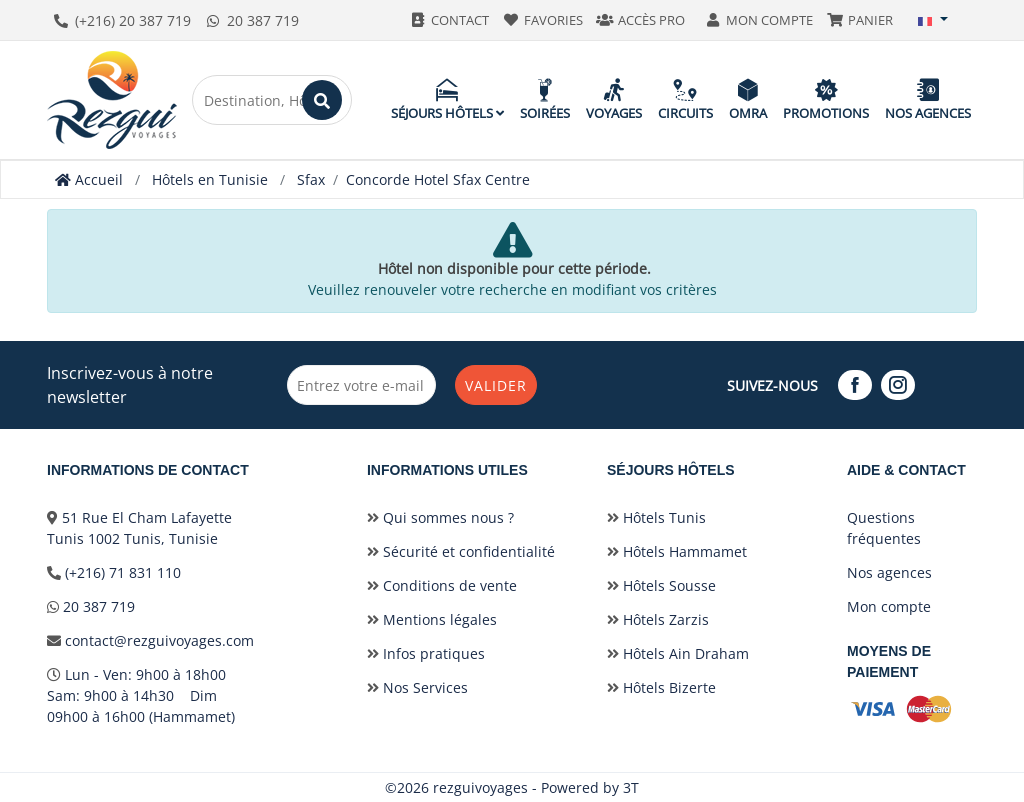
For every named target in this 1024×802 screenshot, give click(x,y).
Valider (496, 385)
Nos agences (928, 100)
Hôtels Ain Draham (678, 653)
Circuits (685, 100)
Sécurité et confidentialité (461, 551)
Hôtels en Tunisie (210, 179)
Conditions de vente (442, 585)
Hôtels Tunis (656, 517)
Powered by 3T (590, 787)
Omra (748, 100)
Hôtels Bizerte (661, 687)
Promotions (826, 100)
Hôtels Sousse (661, 585)
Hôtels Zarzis (658, 619)
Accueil (89, 179)
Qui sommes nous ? (440, 517)
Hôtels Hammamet (677, 551)
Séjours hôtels (447, 100)
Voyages (614, 100)
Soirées (545, 100)
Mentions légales (432, 619)
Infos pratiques (426, 653)
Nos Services (417, 687)
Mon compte (889, 606)
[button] (933, 20)
